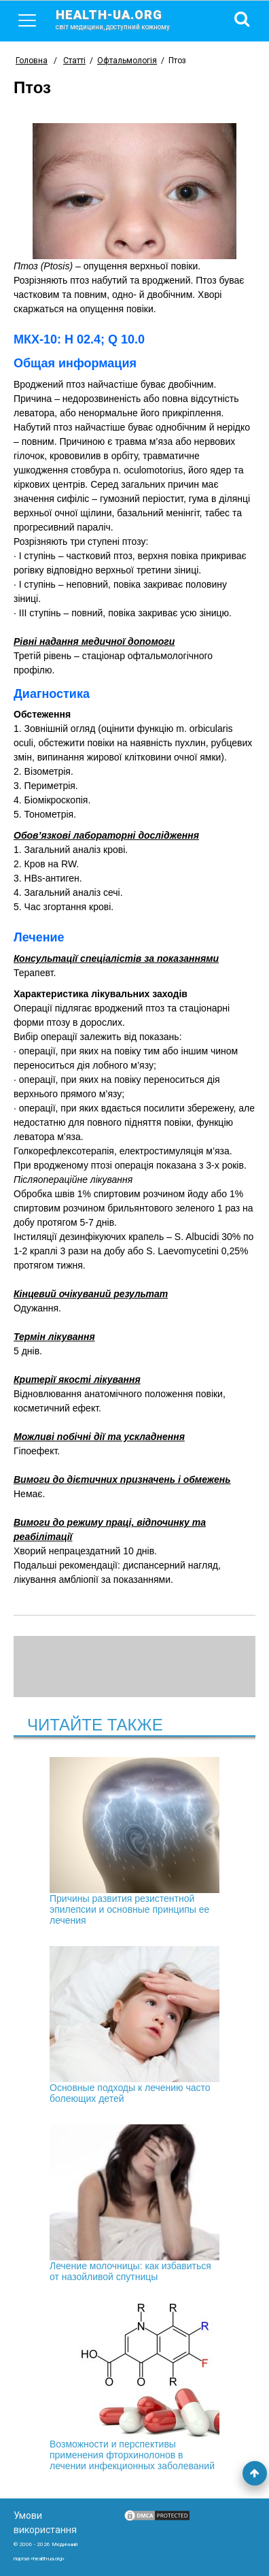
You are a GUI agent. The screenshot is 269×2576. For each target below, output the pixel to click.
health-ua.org (124, 19)
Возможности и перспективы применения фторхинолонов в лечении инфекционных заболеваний (134, 2387)
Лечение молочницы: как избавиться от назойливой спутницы (134, 2203)
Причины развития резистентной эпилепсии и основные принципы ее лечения (134, 1841)
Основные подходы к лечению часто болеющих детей (134, 2025)
